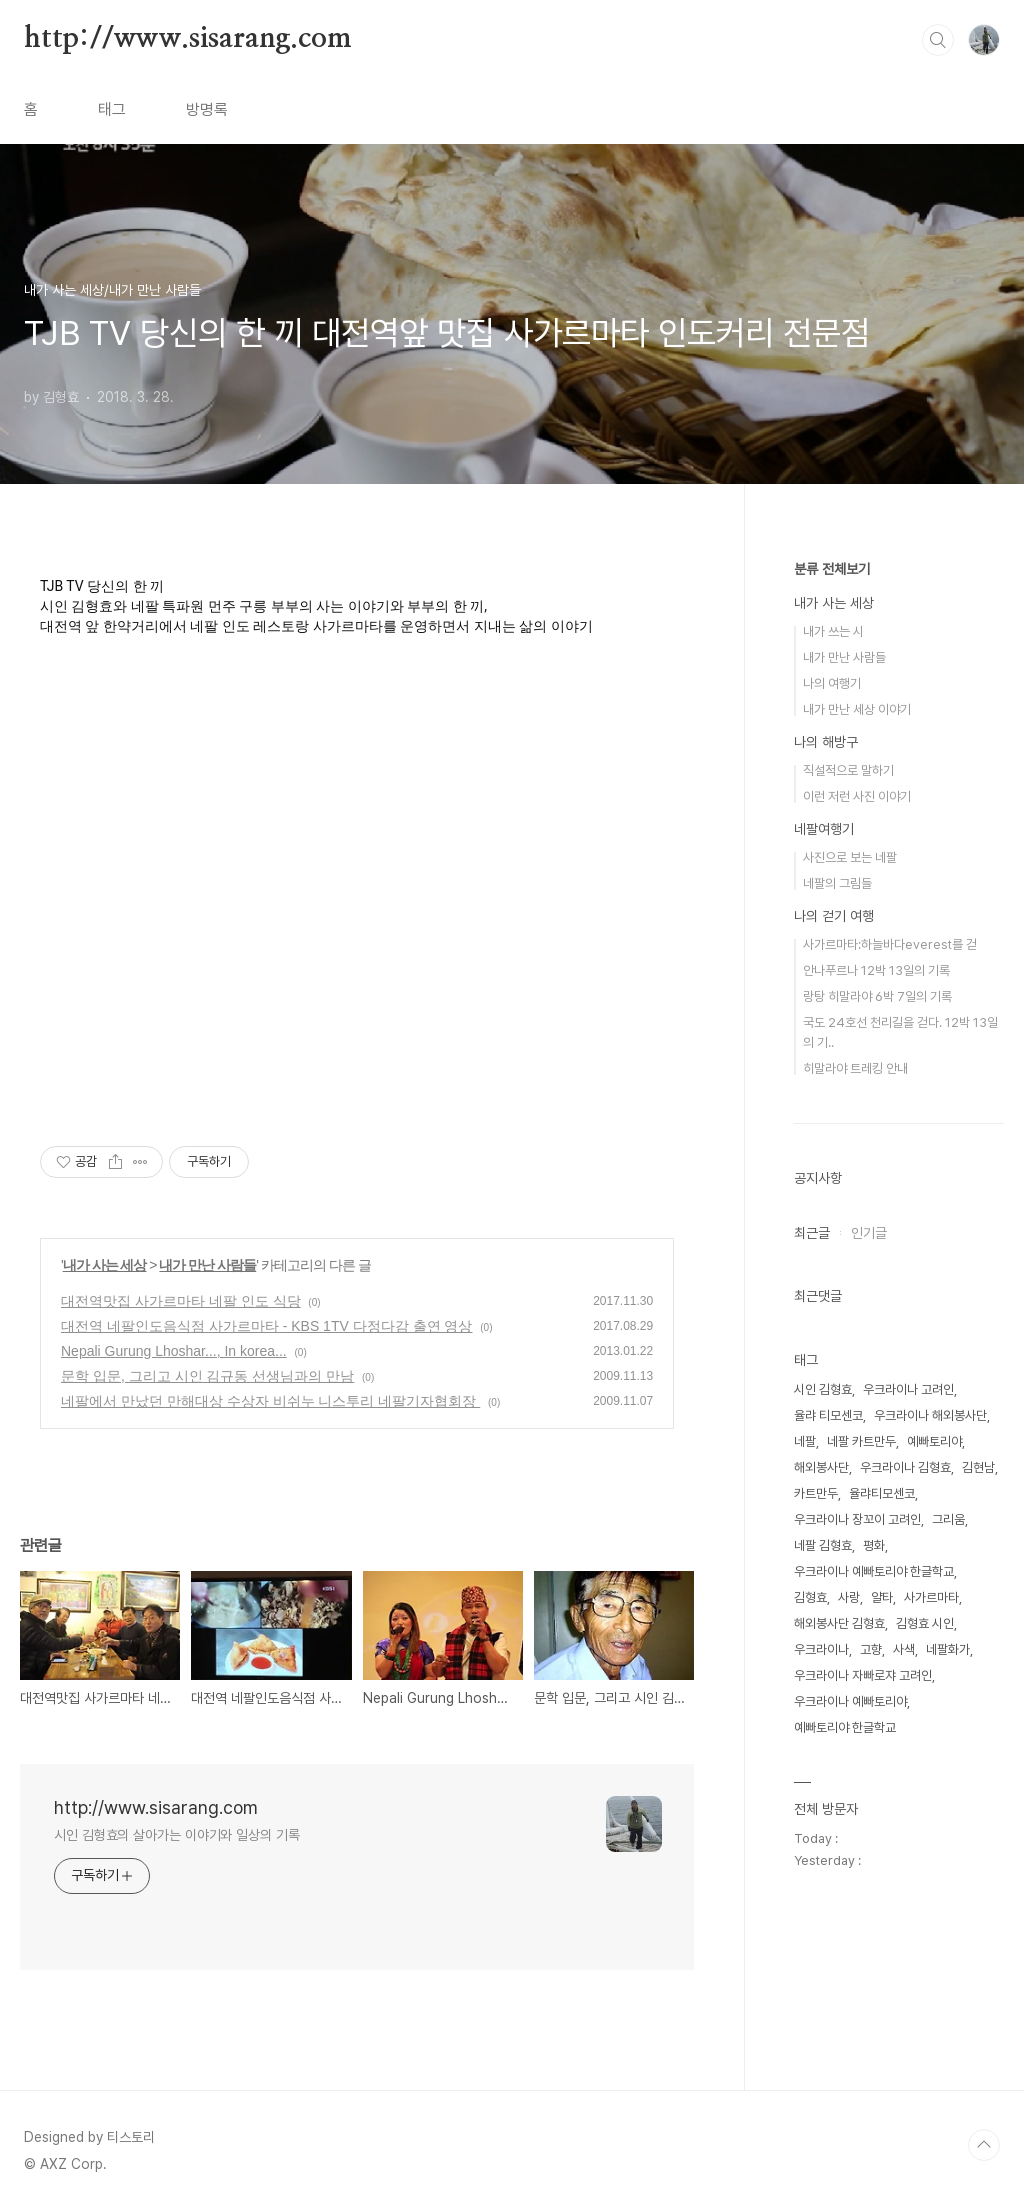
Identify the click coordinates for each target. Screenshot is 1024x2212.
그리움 (948, 1519)
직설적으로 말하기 (848, 770)
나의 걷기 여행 (834, 916)
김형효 (810, 1597)
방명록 (207, 109)
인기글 (869, 1233)
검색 (938, 40)
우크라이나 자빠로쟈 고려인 (863, 1675)
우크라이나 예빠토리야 (850, 1701)
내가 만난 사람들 (207, 1265)
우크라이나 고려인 (908, 1389)
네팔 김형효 (823, 1545)
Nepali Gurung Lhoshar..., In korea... (174, 1351)
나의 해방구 (826, 742)
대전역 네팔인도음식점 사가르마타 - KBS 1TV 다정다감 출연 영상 (266, 1326)
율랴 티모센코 (828, 1415)
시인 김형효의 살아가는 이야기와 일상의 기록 (177, 1835)
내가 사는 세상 (105, 1265)
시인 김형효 (823, 1389)
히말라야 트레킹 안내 (855, 1068)
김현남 (978, 1467)
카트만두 (816, 1493)
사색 (904, 1649)
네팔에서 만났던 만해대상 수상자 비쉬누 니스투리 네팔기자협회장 (270, 1401)
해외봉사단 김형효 (839, 1623)
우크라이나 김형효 (905, 1467)
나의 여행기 (832, 683)
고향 (871, 1649)
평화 (874, 1545)
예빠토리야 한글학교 (845, 1727)
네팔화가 (948, 1649)
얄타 (882, 1597)
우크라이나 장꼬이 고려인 (857, 1519)
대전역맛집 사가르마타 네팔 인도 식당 (181, 1301)
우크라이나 (821, 1649)
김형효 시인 (925, 1623)
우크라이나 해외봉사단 (930, 1415)
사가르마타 (931, 1597)
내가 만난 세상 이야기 (857, 709)
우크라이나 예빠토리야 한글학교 (874, 1571)
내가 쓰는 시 (833, 631)
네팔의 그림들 (837, 883)
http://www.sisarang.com (187, 39)
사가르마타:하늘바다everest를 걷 (890, 944)
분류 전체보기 (832, 569)
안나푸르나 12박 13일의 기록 (876, 970)
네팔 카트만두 (861, 1441)
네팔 (805, 1441)
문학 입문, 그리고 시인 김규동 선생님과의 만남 (207, 1376)
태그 (112, 109)
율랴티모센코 (882, 1493)
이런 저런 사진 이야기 (857, 796)
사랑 (849, 1597)
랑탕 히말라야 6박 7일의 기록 (877, 996)
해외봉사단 (821, 1467)
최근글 (812, 1233)
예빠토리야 (934, 1441)
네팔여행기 (824, 829)
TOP (984, 2145)
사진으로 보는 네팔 (850, 857)
